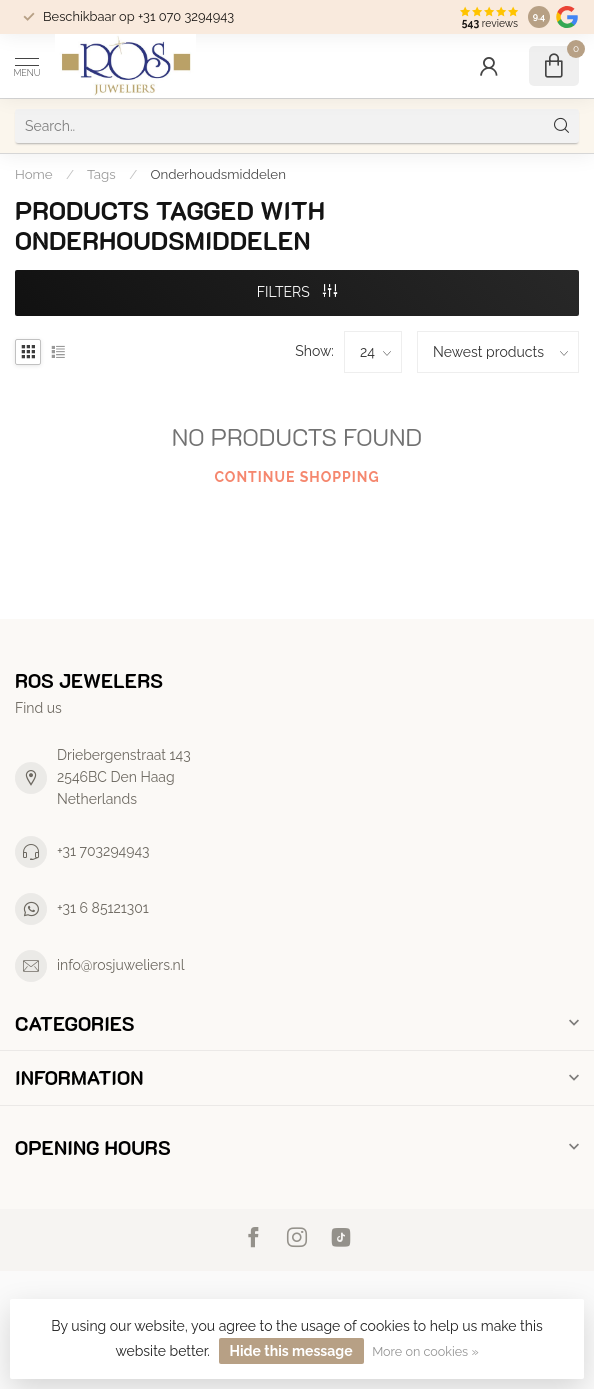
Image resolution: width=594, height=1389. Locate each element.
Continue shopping (296, 477)
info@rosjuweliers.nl (121, 965)
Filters (297, 292)
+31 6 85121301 (103, 908)
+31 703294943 (103, 851)
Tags (101, 174)
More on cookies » (425, 1351)
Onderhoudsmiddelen (218, 174)
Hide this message (291, 1351)
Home (34, 174)
